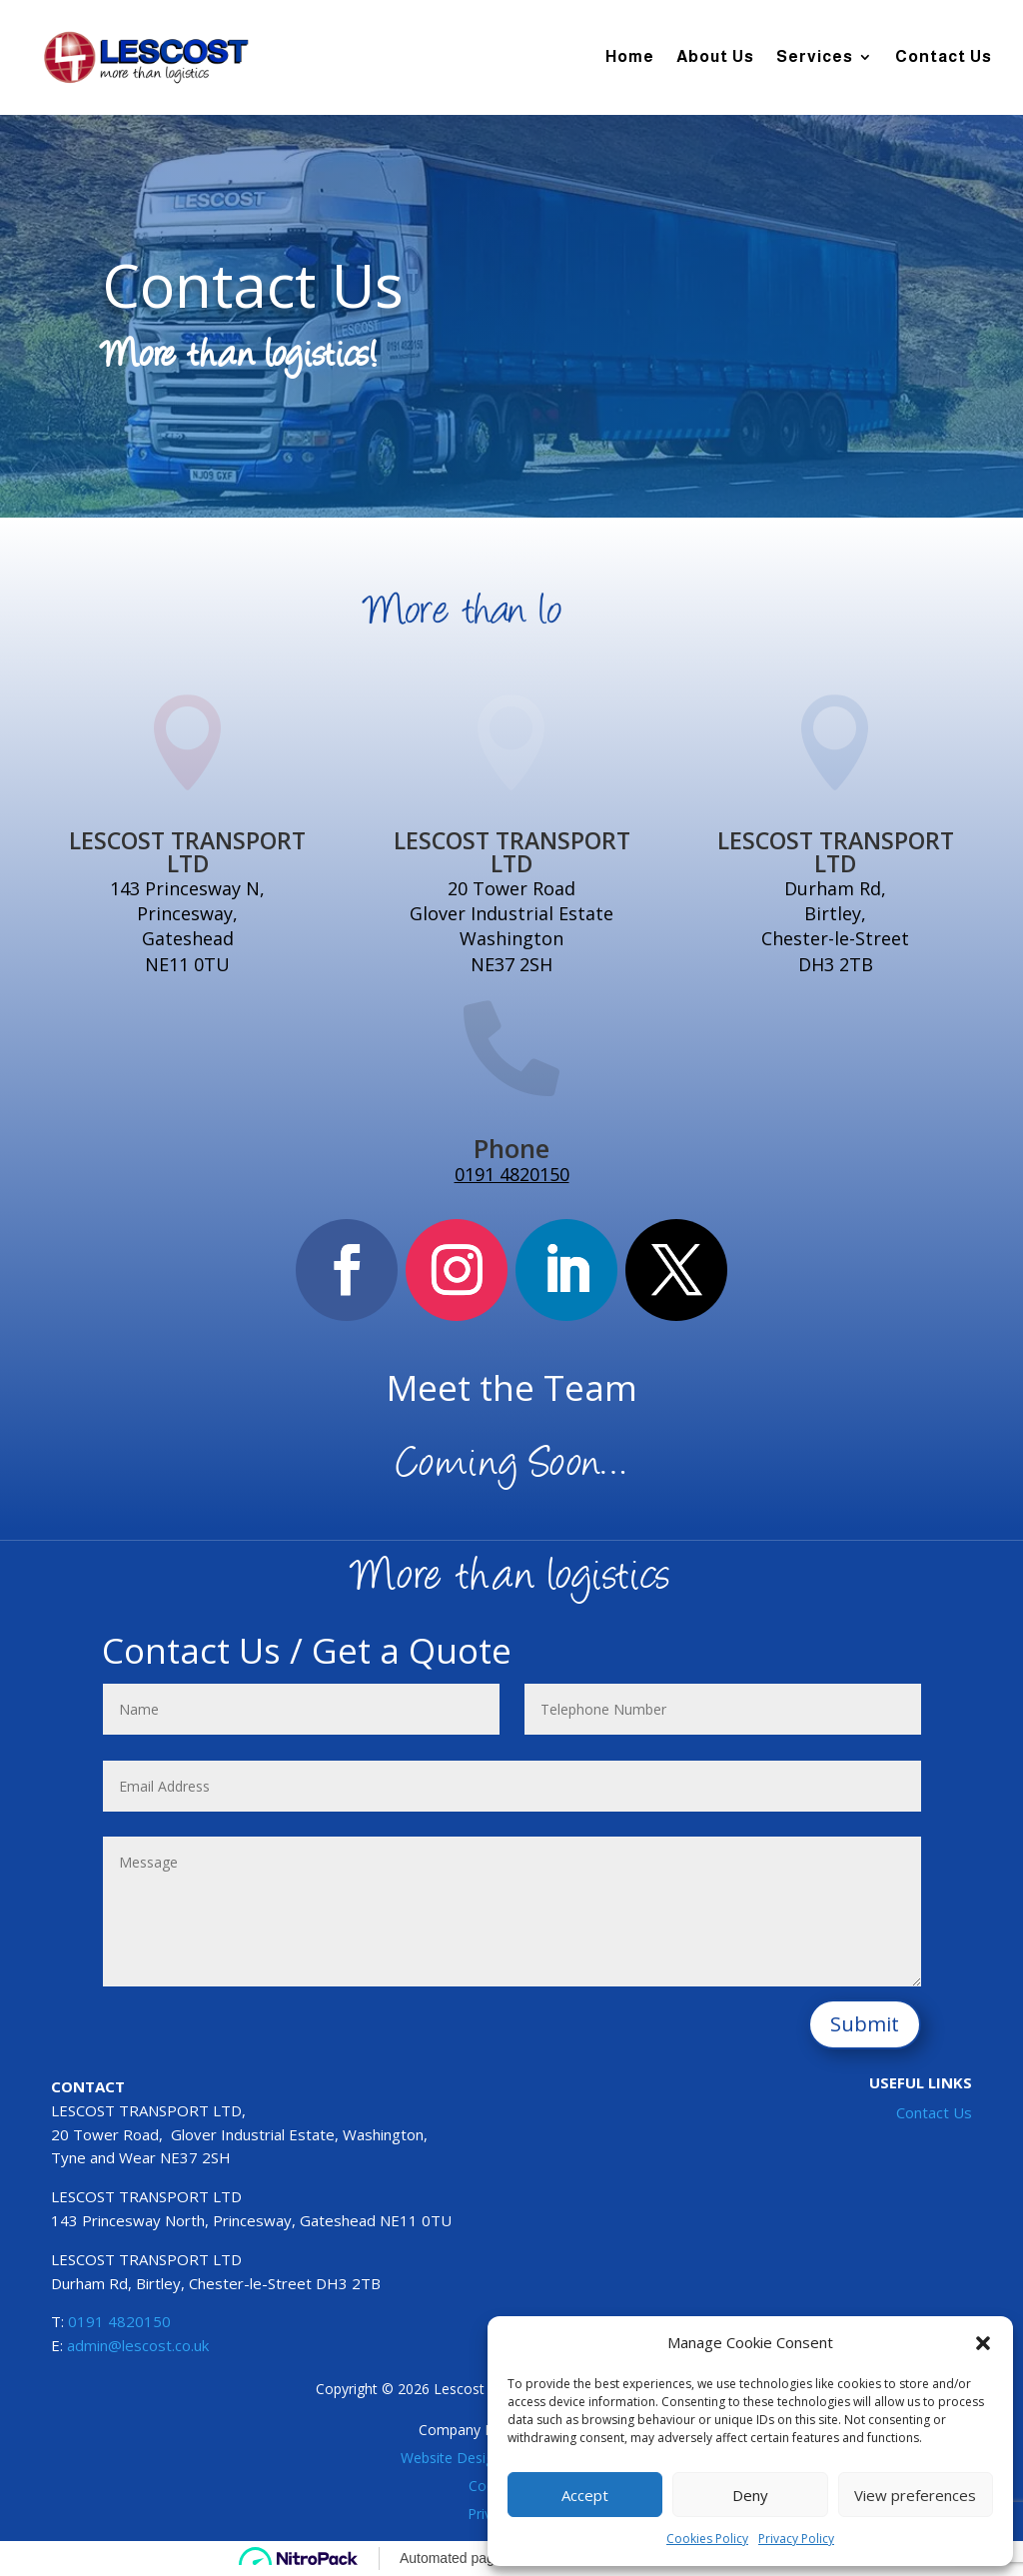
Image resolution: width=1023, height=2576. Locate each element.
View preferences (915, 2495)
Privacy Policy (796, 2538)
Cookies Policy (707, 2538)
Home (629, 56)
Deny (750, 2495)
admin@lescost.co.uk (138, 2345)
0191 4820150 (512, 1174)
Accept (584, 2495)
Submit (864, 2023)
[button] (983, 2343)
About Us (715, 56)
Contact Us (943, 56)
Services (814, 56)
